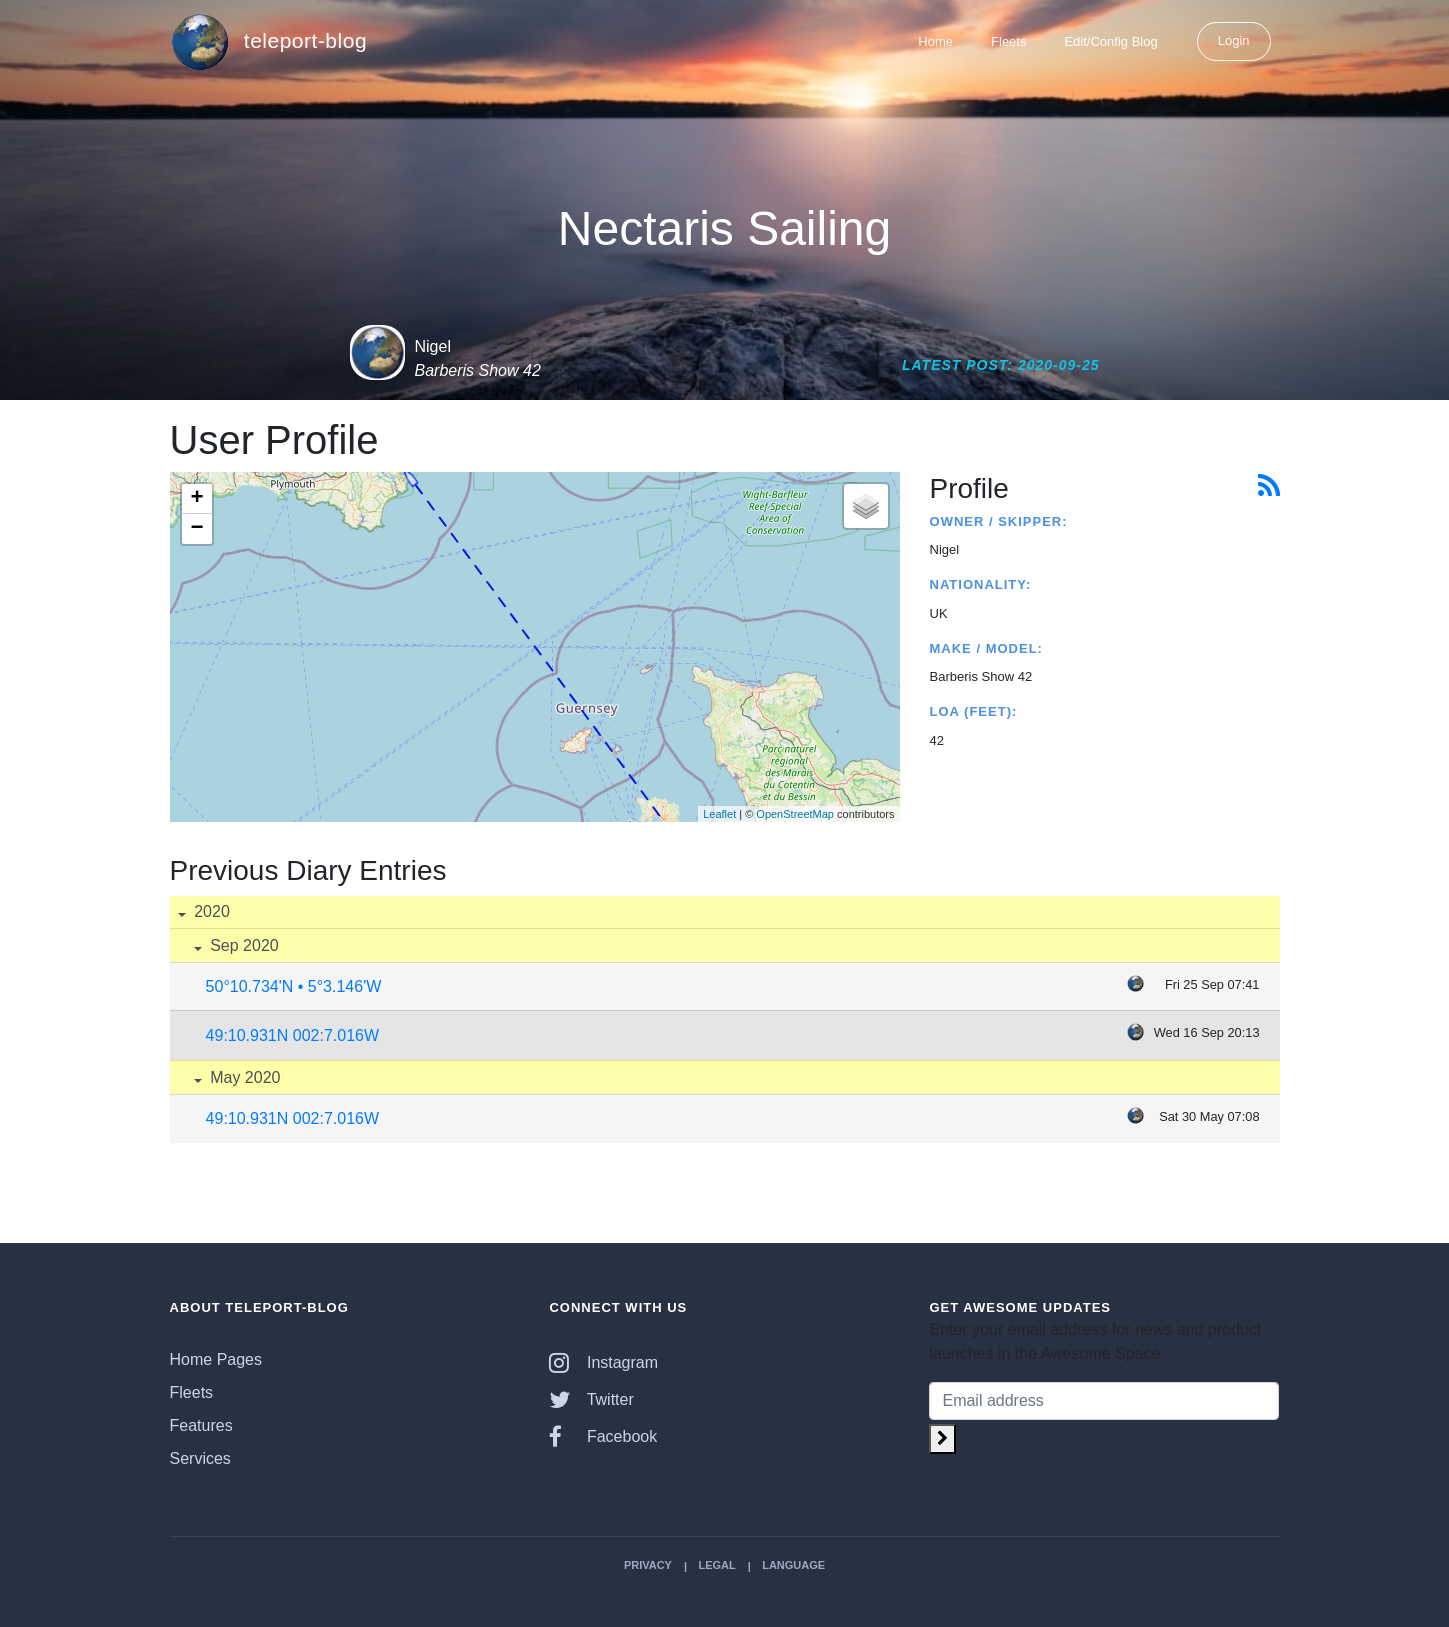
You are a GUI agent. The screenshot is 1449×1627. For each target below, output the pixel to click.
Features (201, 1425)
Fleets (1008, 41)
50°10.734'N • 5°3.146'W (294, 986)
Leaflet (719, 814)
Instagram (603, 1362)
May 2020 (243, 1077)
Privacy (648, 1565)
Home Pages (216, 1359)
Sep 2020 (242, 945)
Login (1234, 40)
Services (200, 1458)
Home (935, 41)
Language (793, 1565)
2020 (210, 911)
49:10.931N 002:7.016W (292, 1035)
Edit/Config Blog (1110, 41)
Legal (716, 1565)
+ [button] (196, 499)
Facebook (603, 1436)
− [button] (196, 529)
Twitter (591, 1399)
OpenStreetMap (795, 814)
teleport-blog (269, 42)
